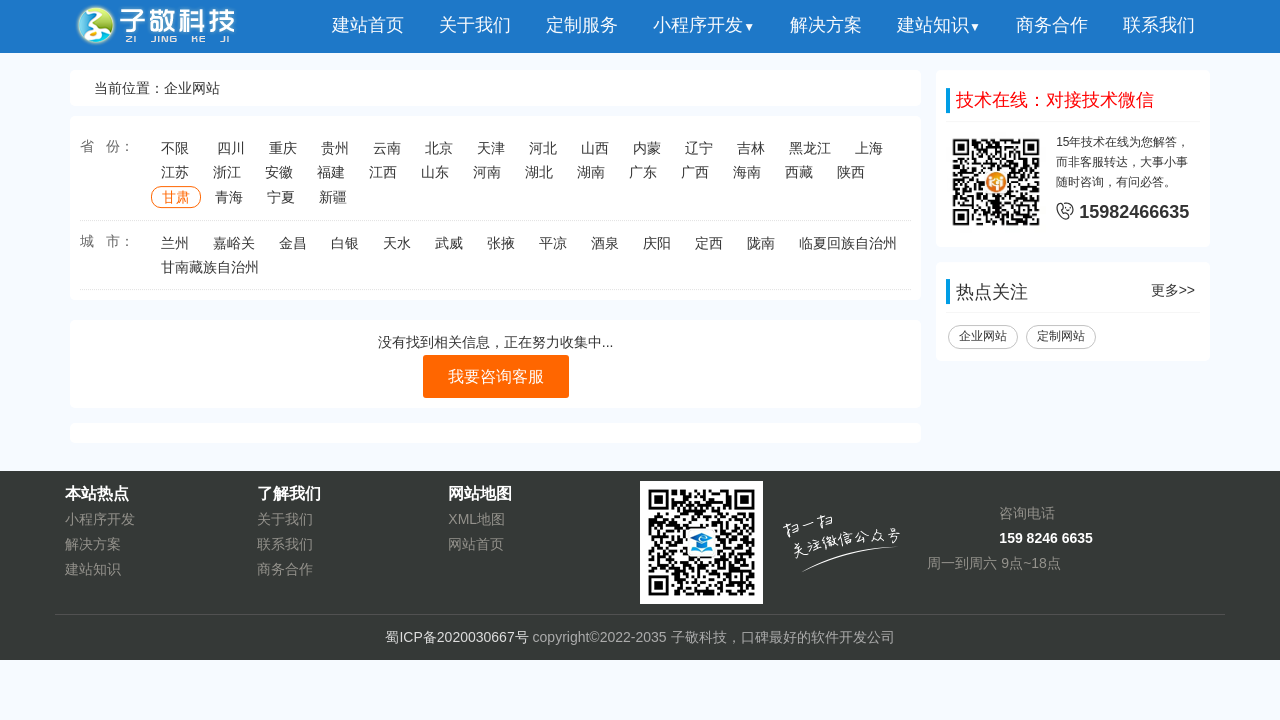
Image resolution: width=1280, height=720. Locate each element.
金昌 (293, 250)
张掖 (501, 250)
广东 (643, 179)
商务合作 (1052, 25)
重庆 (283, 155)
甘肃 (176, 204)
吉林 (751, 155)
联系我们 (1159, 25)
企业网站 (983, 340)
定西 (709, 250)
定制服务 (582, 25)
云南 (387, 155)
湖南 (591, 179)
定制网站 (1061, 340)
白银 (345, 250)
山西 (595, 155)
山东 (435, 179)
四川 (231, 155)
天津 (491, 155)
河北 (543, 155)
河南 (487, 179)
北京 (439, 155)
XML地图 (476, 519)
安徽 (279, 179)
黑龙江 (810, 155)
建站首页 (368, 25)
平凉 (553, 250)
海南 (747, 179)
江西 (383, 179)
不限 (175, 155)
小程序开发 (704, 25)
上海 (869, 155)
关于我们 (475, 25)
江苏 (175, 179)
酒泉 (605, 250)
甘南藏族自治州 (210, 274)
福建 (331, 179)
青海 (229, 204)
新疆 (333, 204)
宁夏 (281, 204)
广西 (695, 179)
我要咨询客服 (496, 380)
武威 (449, 250)
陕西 (851, 179)
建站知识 (939, 25)
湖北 (539, 179)
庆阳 (657, 250)
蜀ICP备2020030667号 (456, 637)
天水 (397, 250)
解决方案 (826, 25)
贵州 (335, 155)
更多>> (1173, 294)
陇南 (761, 250)
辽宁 (699, 155)
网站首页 (476, 544)
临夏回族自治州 (848, 250)
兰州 (175, 250)
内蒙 (647, 155)
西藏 (799, 179)
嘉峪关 (234, 250)
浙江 (227, 179)
